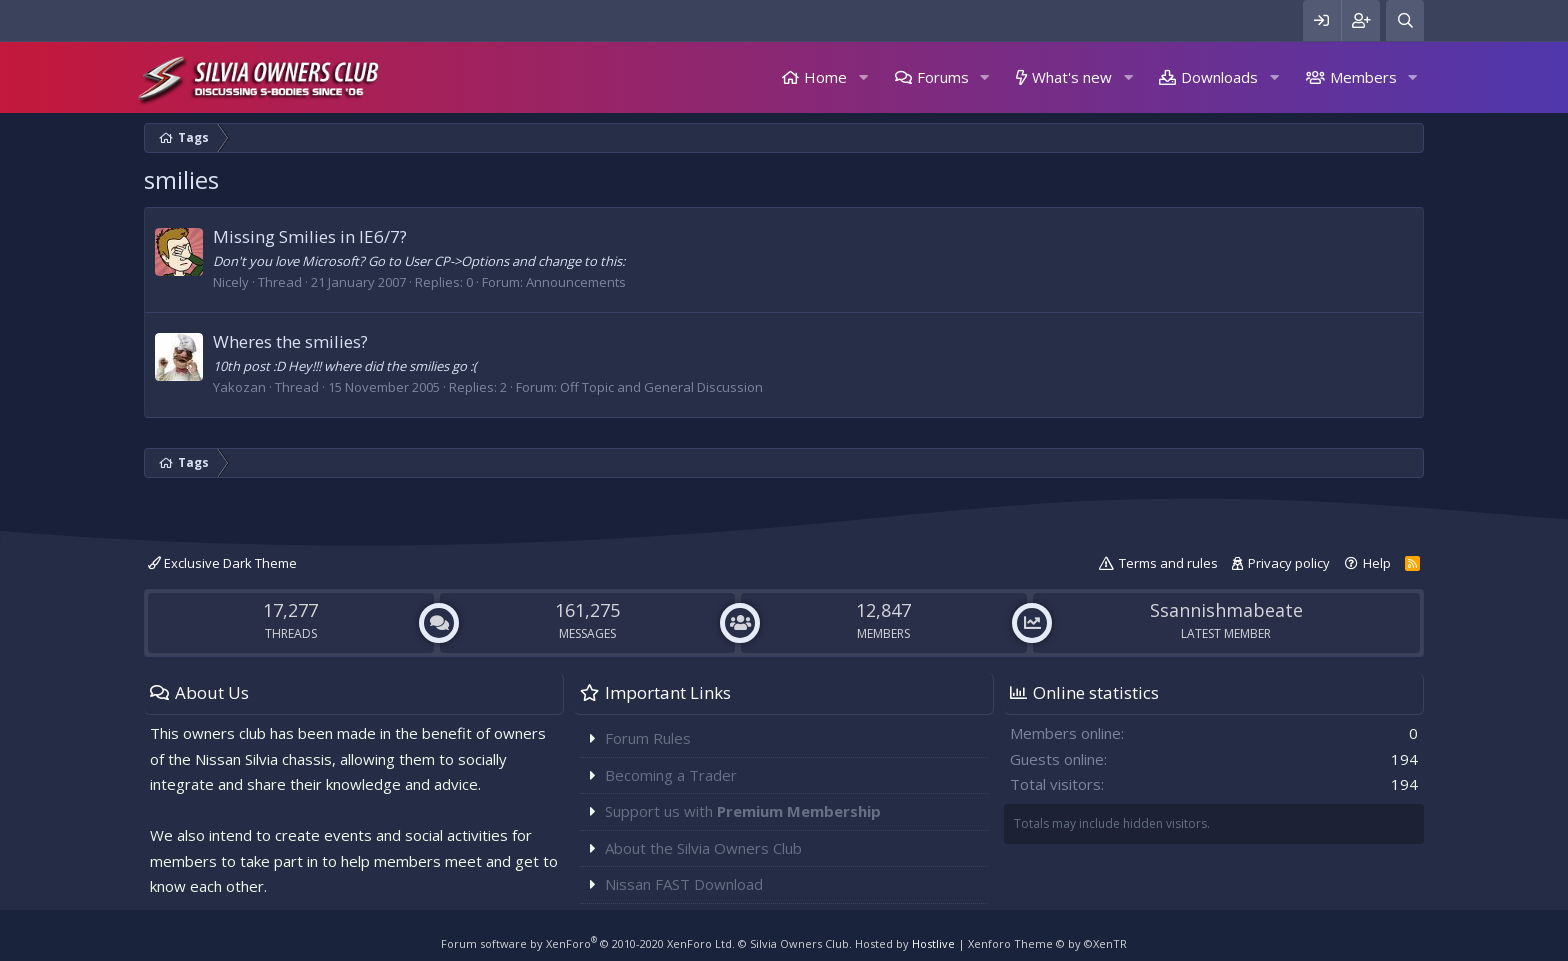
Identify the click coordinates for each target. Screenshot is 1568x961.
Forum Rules (648, 738)
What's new (1072, 77)
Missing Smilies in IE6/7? (310, 236)
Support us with (743, 811)
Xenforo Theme (1047, 943)
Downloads (1219, 77)
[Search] (1405, 20)
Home (825, 77)
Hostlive (933, 943)
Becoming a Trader (671, 775)
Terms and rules (1168, 563)
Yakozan (239, 387)
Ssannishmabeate (1226, 610)
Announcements (576, 282)
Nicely (231, 282)
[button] (863, 77)
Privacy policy (1289, 563)
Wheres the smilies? (290, 341)
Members (1363, 77)
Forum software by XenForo (588, 943)
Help (1377, 563)
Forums (943, 77)
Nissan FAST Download (684, 884)
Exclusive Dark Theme (222, 563)
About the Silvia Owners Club (703, 848)
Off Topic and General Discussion (661, 387)
